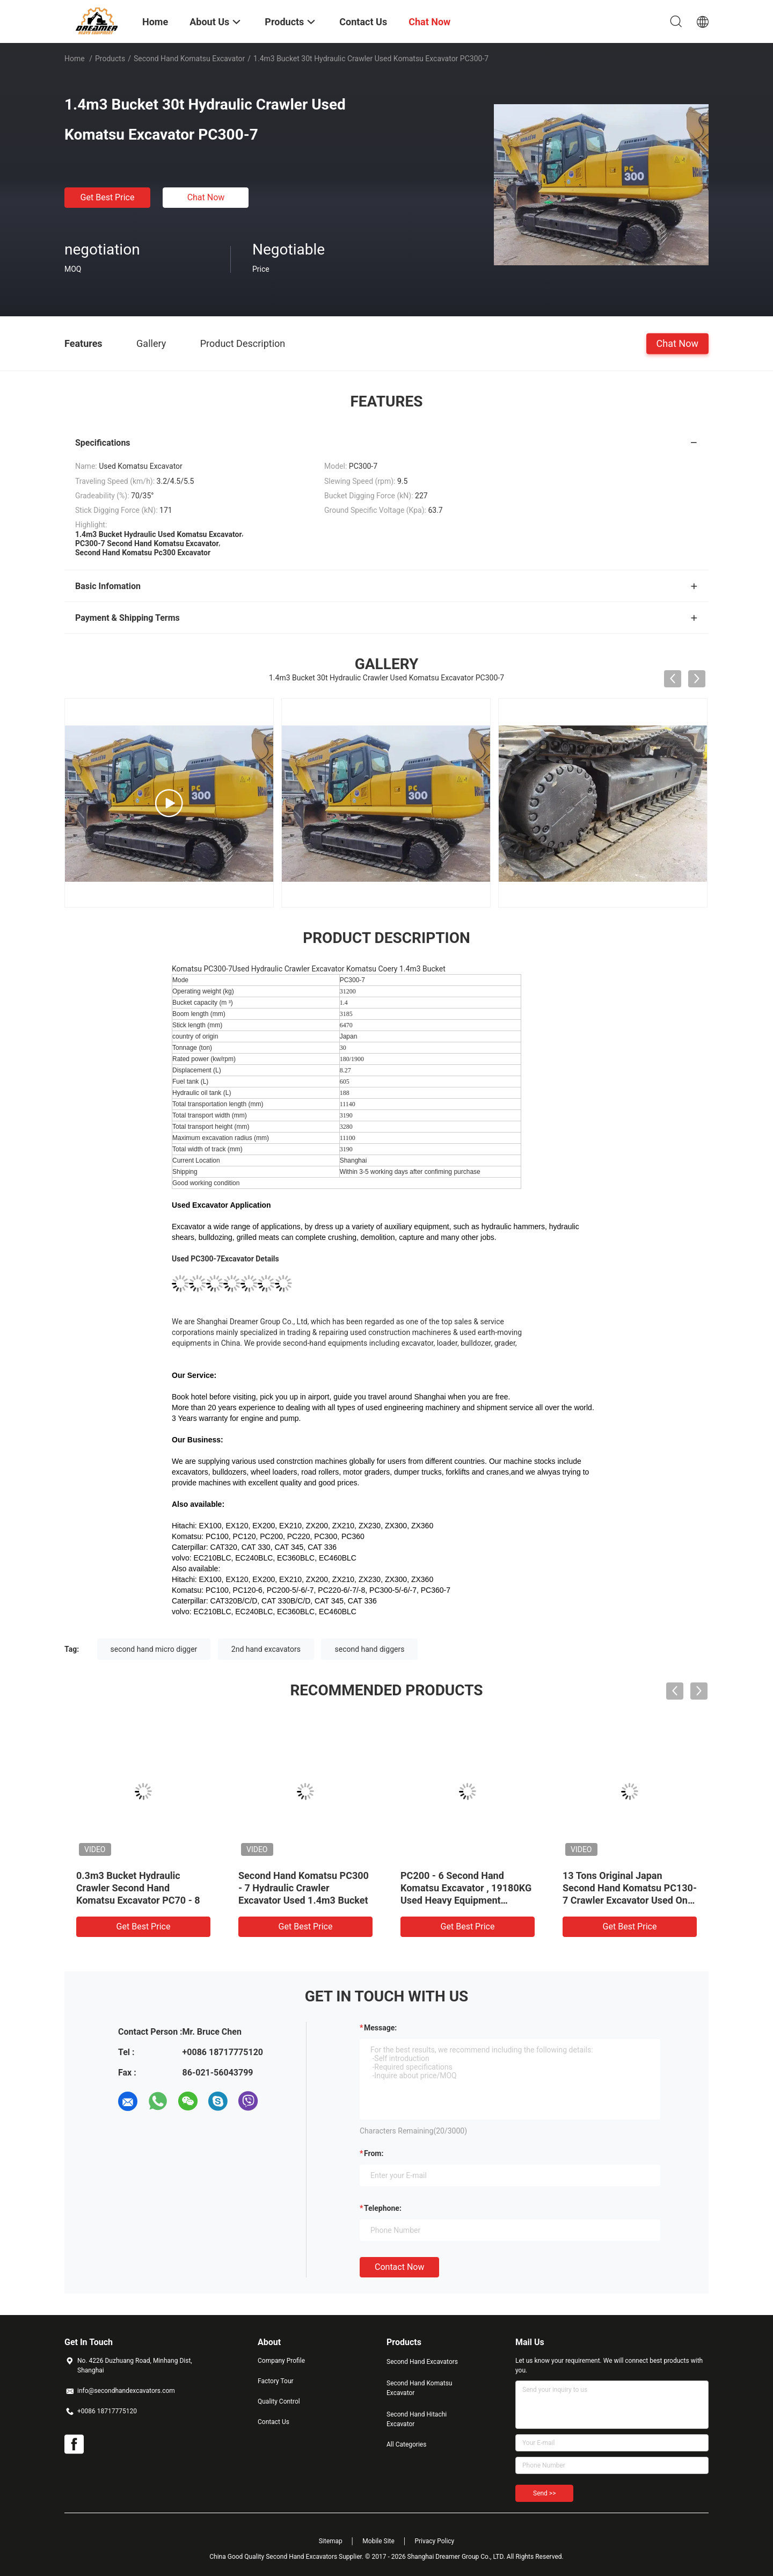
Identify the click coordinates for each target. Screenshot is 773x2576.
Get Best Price (108, 197)
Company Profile (281, 2360)
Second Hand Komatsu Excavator (189, 58)
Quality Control (279, 2401)
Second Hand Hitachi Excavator (416, 2419)
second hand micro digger (154, 1649)
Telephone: (383, 2208)
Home (74, 58)
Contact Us (273, 2422)
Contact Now (399, 2267)
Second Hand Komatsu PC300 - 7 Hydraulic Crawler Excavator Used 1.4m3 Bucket (303, 1888)
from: (373, 2153)
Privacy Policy (434, 2541)
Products (110, 58)
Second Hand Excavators (422, 2361)
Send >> (544, 2493)
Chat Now (206, 197)
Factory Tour (276, 2381)
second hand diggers (369, 1649)
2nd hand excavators (266, 1649)
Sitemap (330, 2541)
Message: (380, 2027)
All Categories (406, 2444)
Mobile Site (378, 2541)
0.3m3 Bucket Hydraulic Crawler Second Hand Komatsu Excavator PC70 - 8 (138, 1888)
